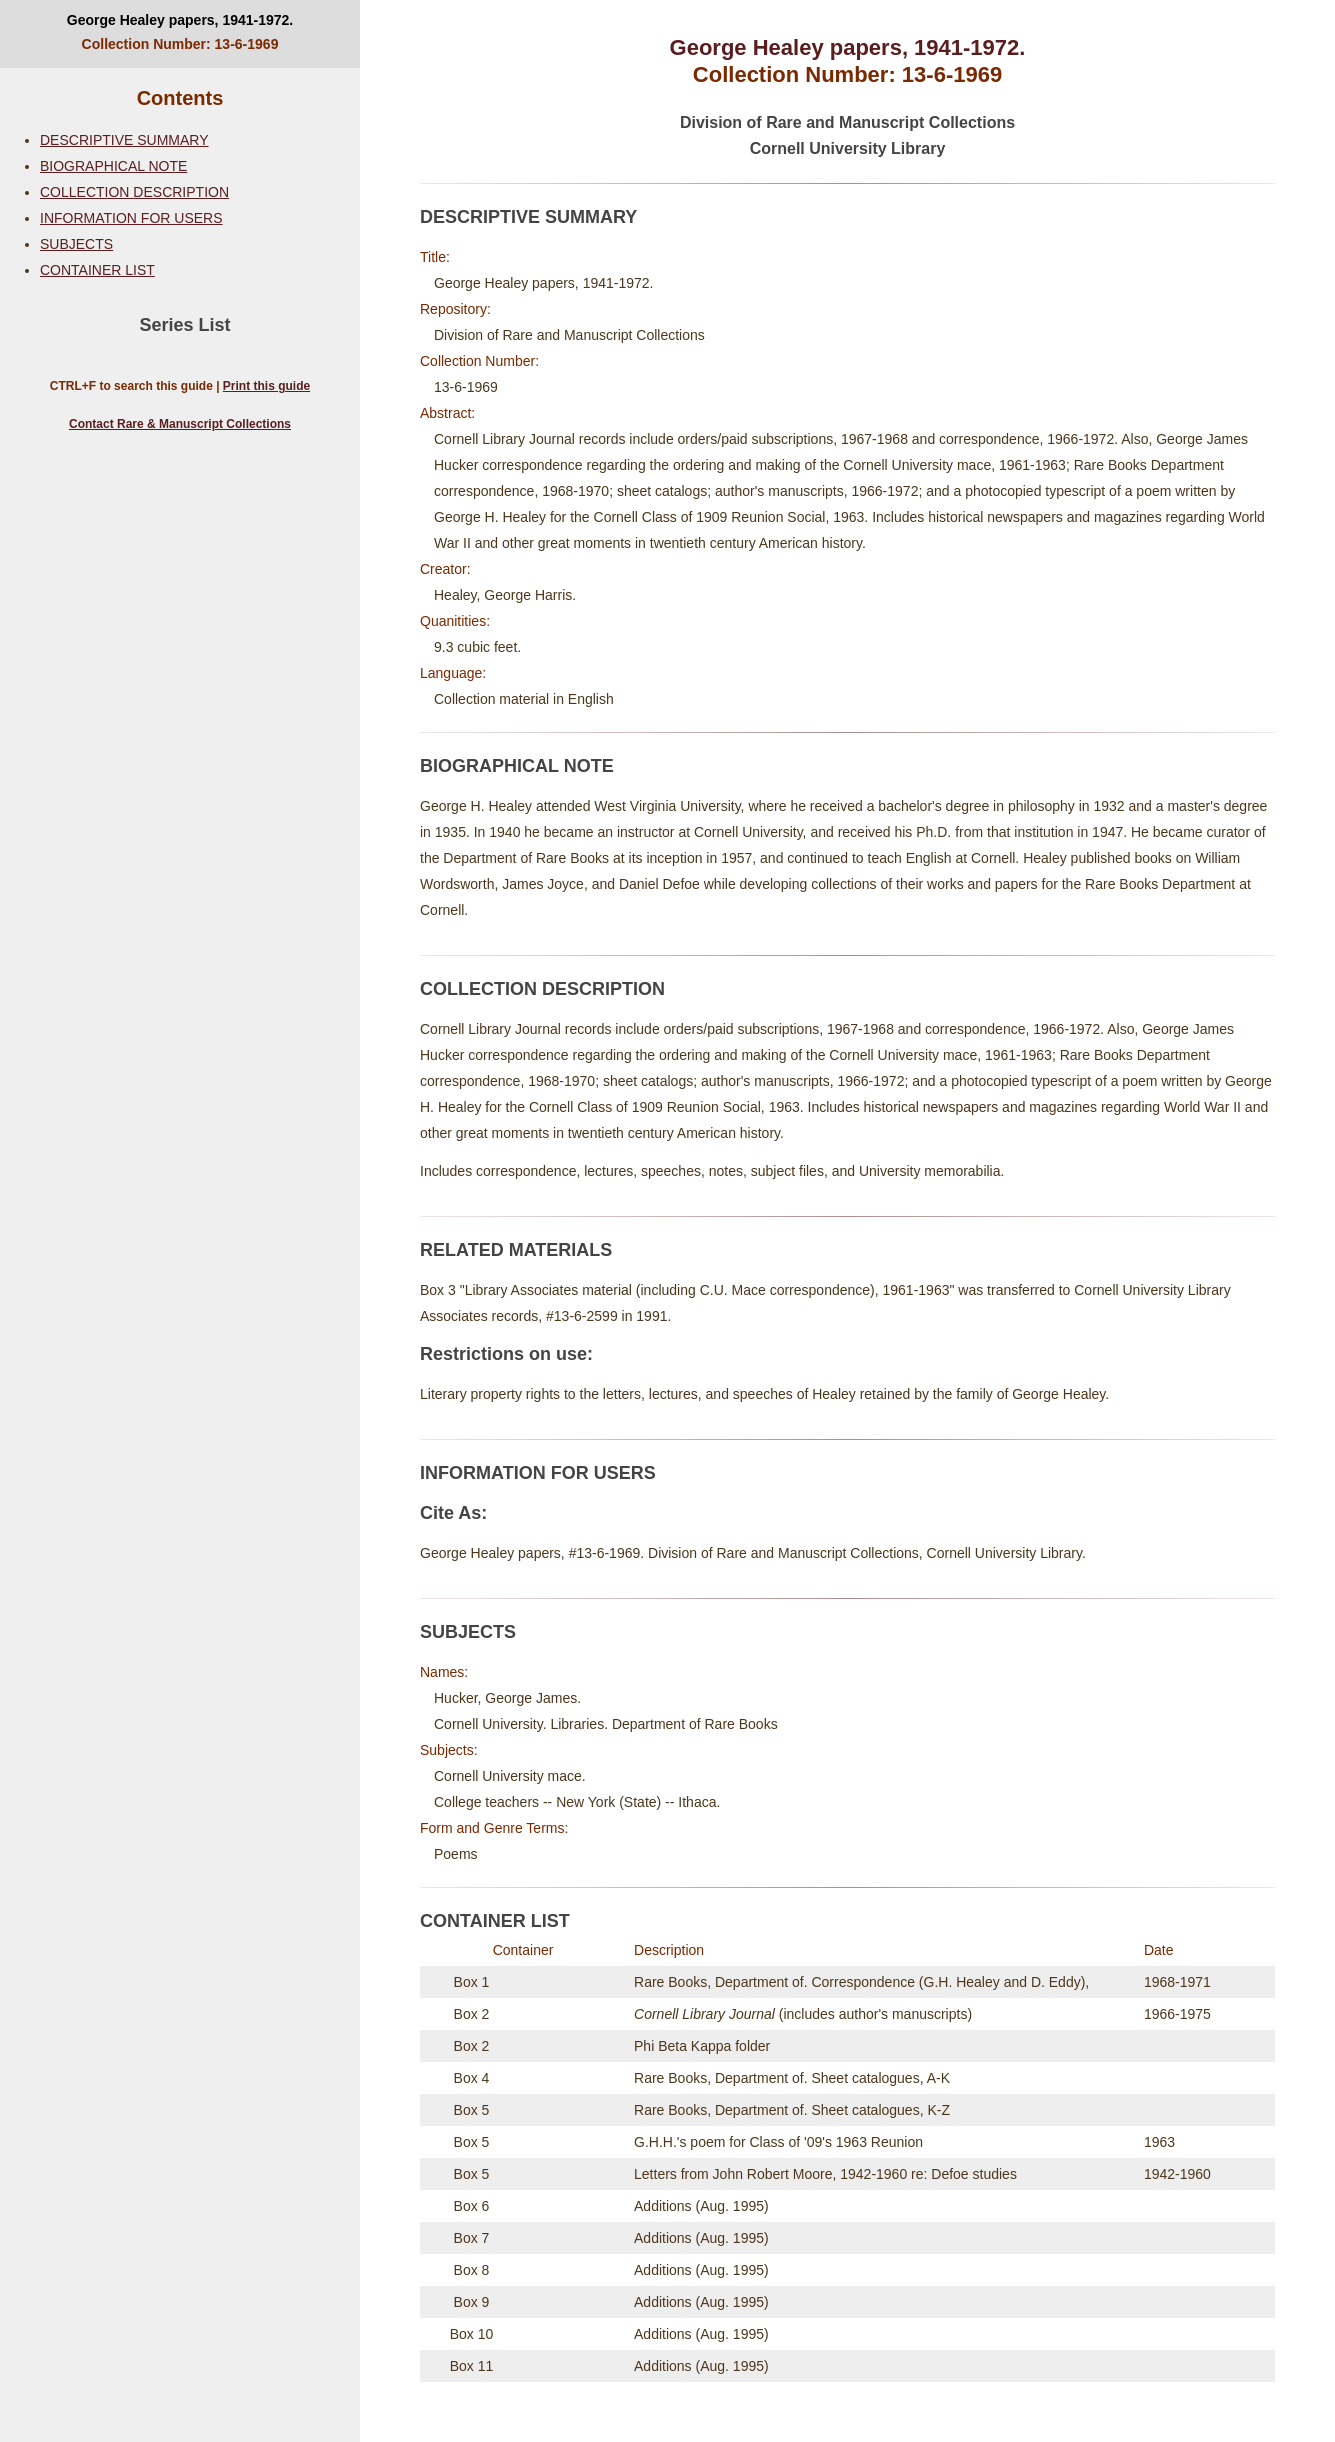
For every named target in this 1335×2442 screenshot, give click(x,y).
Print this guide (266, 386)
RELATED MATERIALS (516, 1250)
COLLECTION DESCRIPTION (134, 192)
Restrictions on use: (506, 1354)
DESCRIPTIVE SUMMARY (124, 140)
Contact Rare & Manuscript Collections (180, 424)
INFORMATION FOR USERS (131, 218)
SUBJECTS (76, 244)
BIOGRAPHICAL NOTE (113, 166)
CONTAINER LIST (97, 270)
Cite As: (453, 1513)
